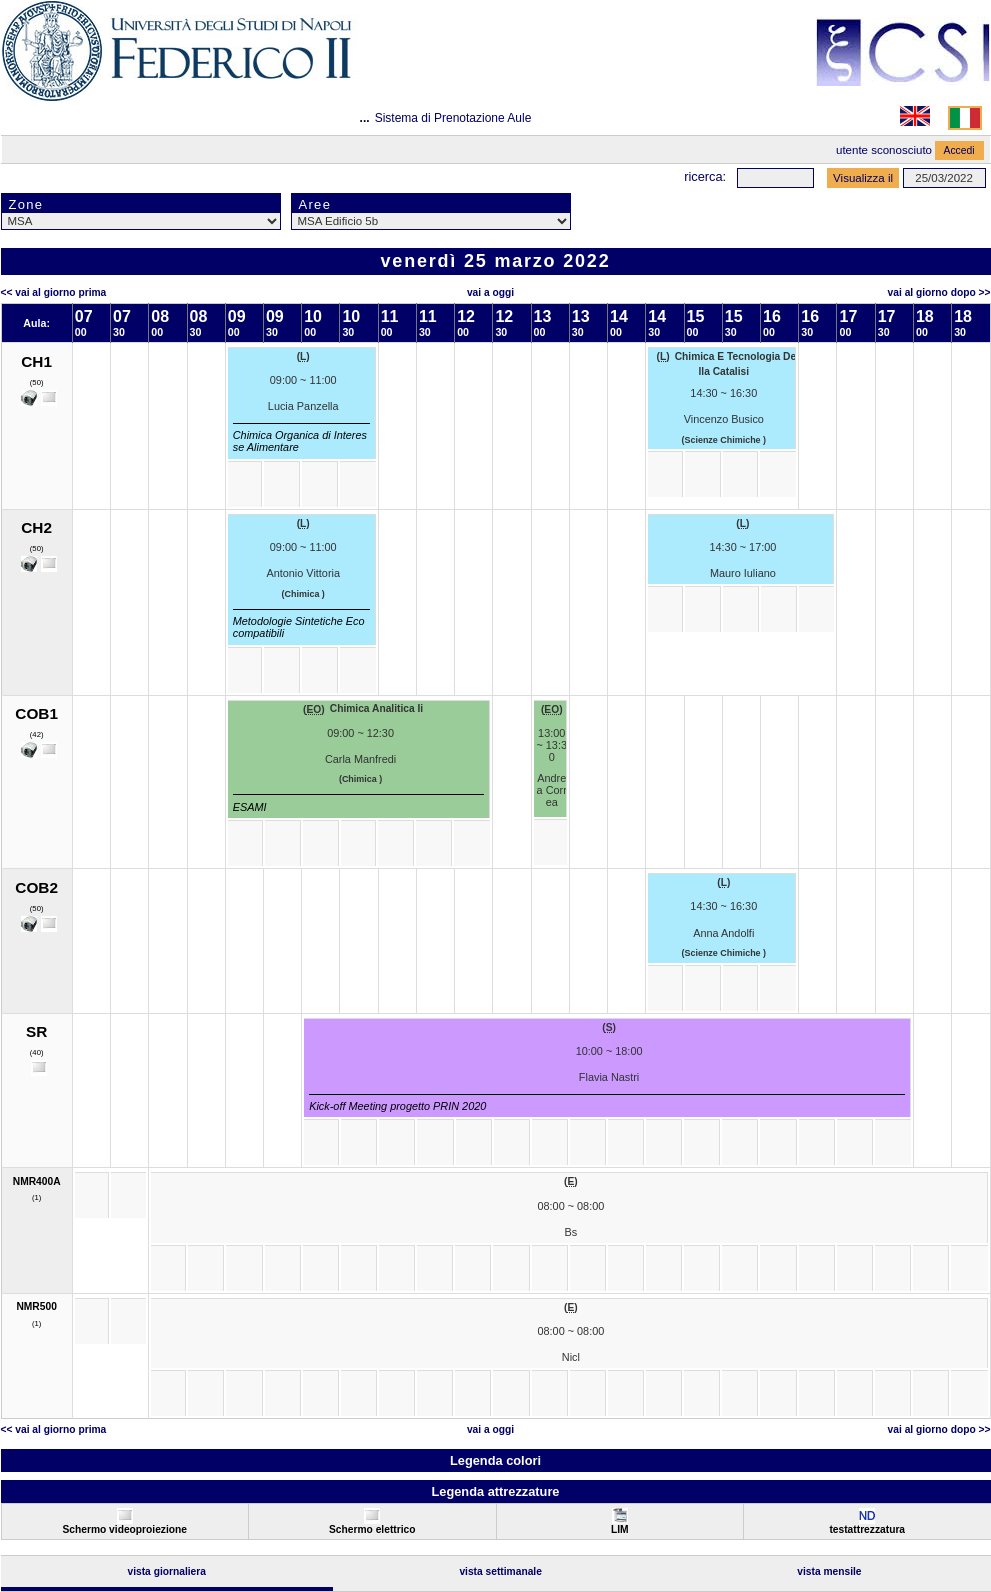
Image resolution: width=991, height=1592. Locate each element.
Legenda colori (495, 1460)
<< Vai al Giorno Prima (54, 292)
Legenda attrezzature (495, 1491)
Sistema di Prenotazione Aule (453, 118)
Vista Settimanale (500, 1571)
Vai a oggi (490, 292)
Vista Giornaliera (166, 1571)
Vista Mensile (829, 1571)
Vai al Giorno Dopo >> (939, 292)
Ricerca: (705, 176)
